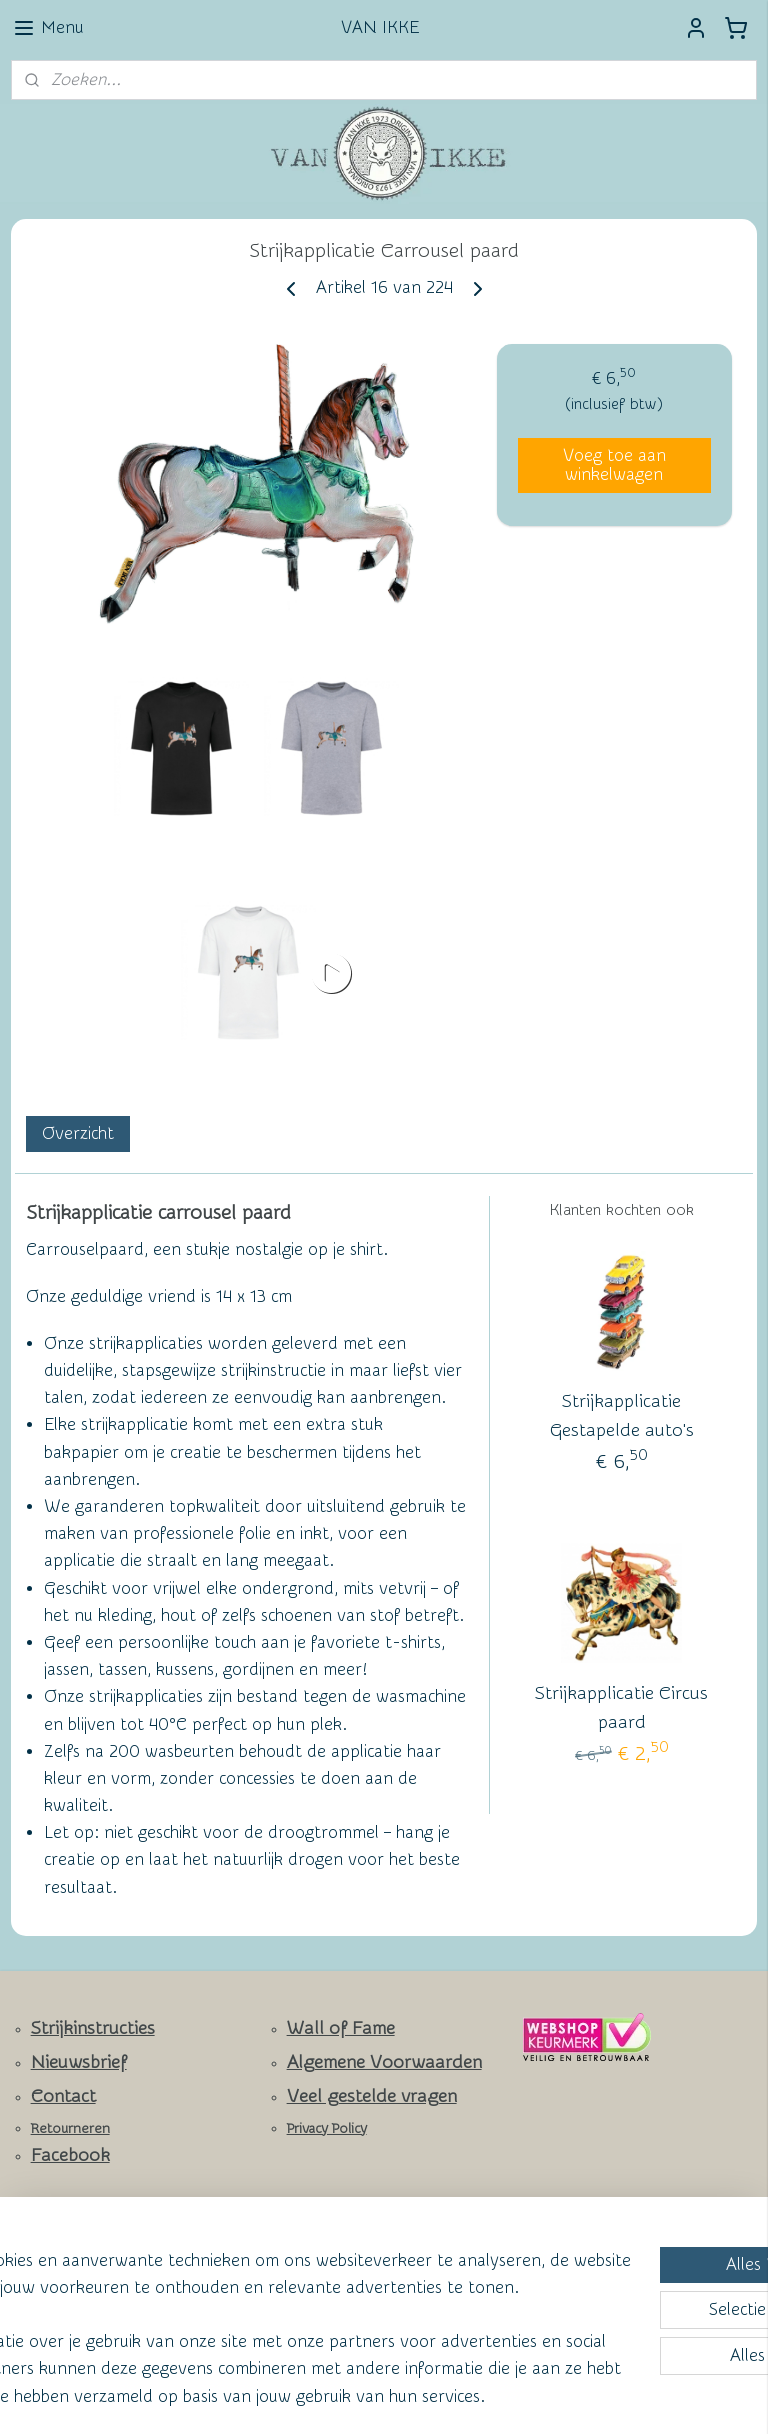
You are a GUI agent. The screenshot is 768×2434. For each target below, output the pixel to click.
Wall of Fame (341, 2028)
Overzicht (78, 1133)
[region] (252, 2286)
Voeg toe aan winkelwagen (614, 465)
